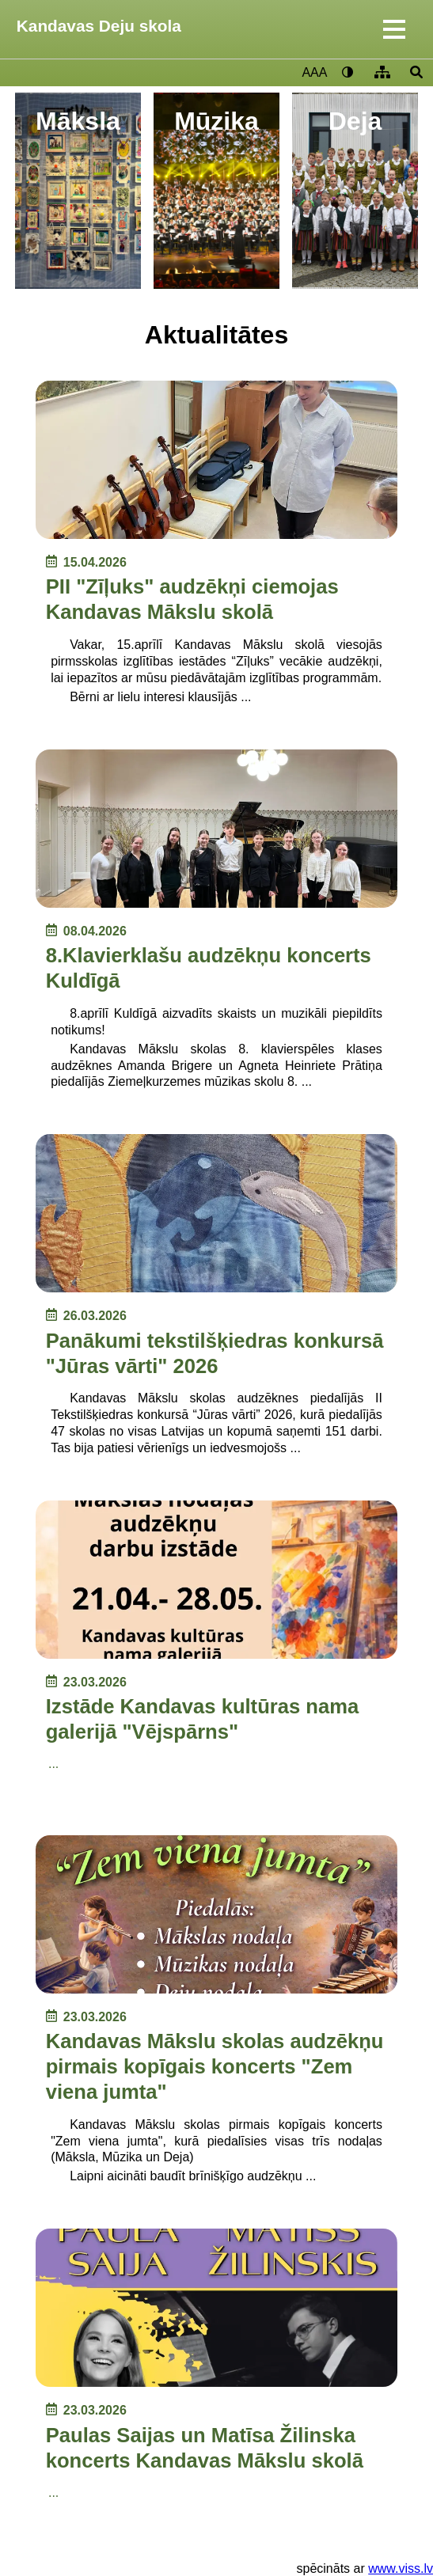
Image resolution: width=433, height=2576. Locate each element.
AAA (314, 72)
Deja (355, 121)
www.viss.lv (400, 2568)
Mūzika (216, 121)
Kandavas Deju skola (99, 26)
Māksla (78, 121)
